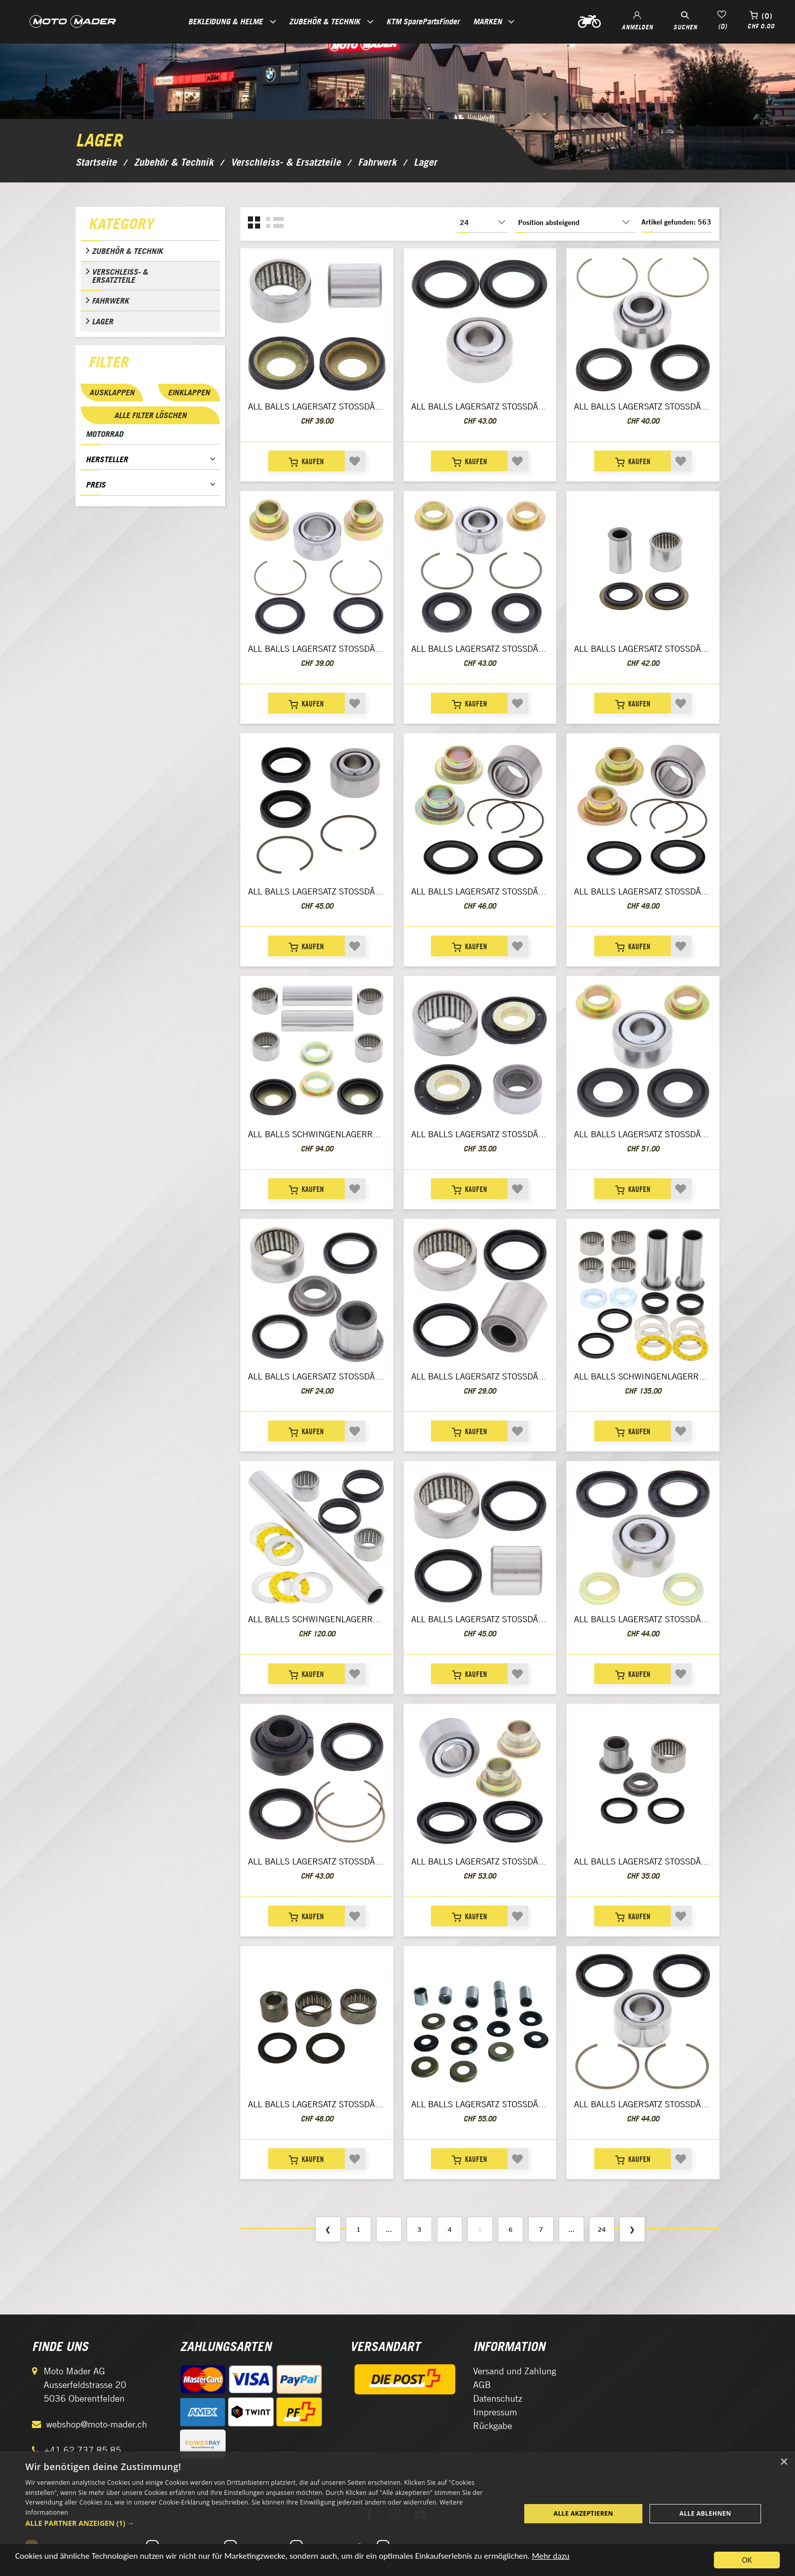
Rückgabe (492, 2425)
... (389, 2229)
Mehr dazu (550, 2556)
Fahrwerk (110, 300)
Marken (487, 21)
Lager (102, 321)
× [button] (783, 2462)
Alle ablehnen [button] (705, 2513)
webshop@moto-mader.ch (96, 2424)
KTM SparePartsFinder (422, 21)
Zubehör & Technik (127, 251)
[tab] (150, 226)
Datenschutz (497, 2398)
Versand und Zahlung (514, 2371)
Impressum (495, 2412)
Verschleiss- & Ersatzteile (120, 276)
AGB (482, 2384)
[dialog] (397, 2513)
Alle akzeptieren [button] (583, 2513)
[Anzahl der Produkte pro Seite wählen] (482, 222)
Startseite (96, 162)
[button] (265, 2523)
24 (602, 2229)
